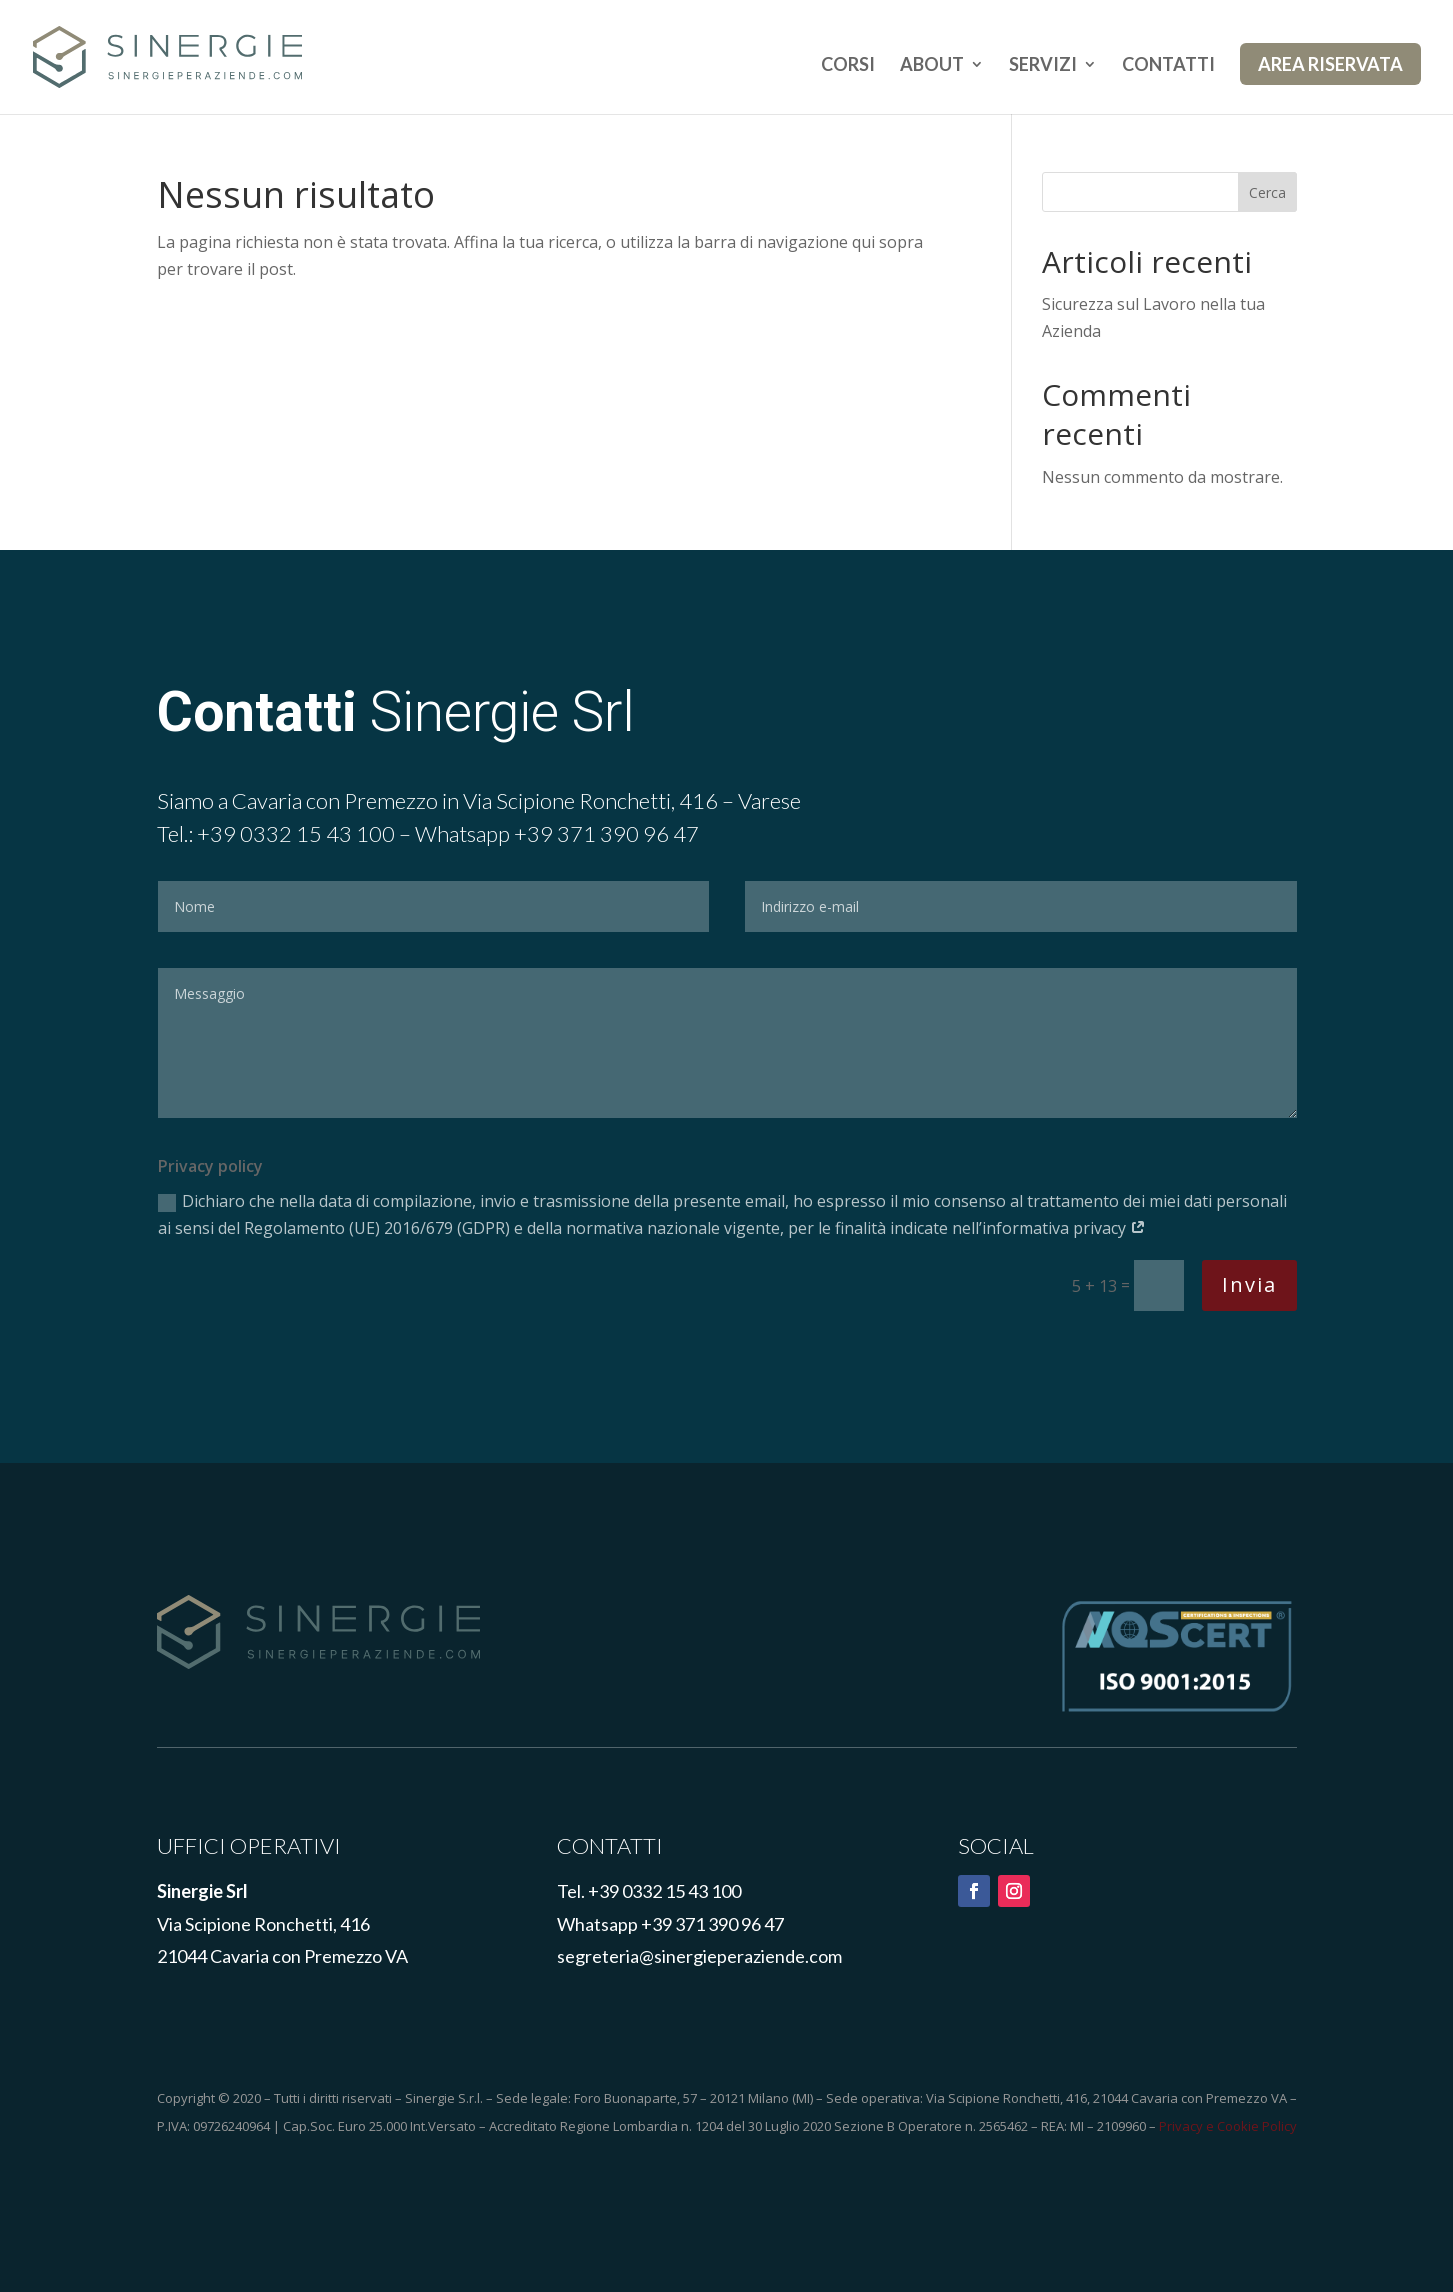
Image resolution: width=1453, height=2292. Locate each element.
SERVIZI (1043, 66)
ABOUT (932, 66)
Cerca (1267, 192)
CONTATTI (1168, 66)
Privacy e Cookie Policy (1228, 2126)
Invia (1249, 1284)
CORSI (848, 66)
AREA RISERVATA (1330, 64)
